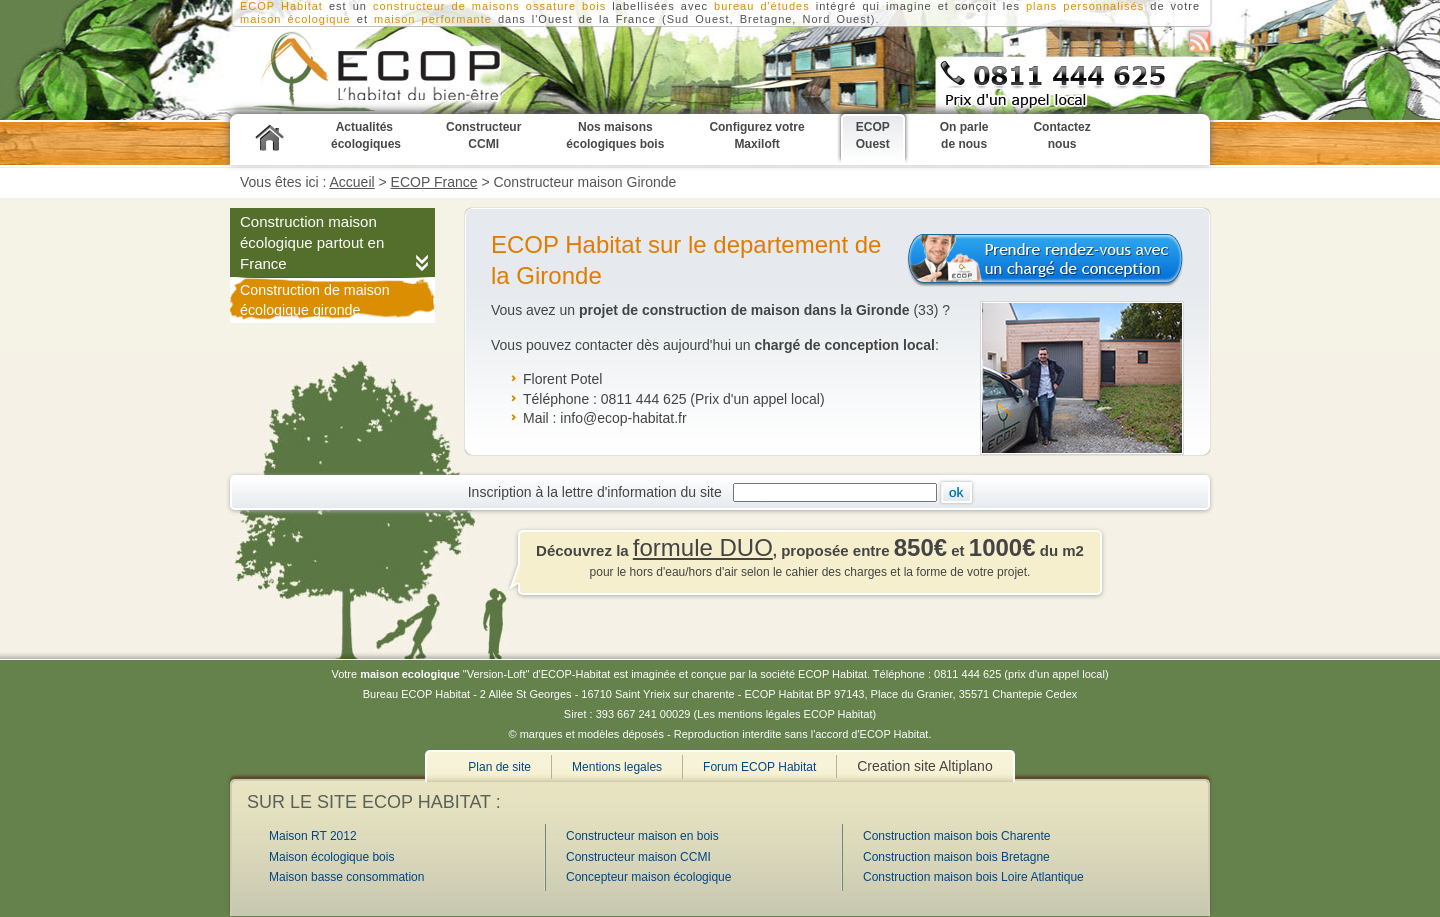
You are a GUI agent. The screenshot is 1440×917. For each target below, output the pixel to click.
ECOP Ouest (873, 135)
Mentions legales (617, 767)
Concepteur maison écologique (648, 877)
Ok (956, 492)
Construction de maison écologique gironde (315, 300)
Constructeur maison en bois (642, 836)
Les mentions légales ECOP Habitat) (786, 714)
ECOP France (434, 182)
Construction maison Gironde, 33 (354, 71)
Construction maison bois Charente (956, 836)
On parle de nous (964, 135)
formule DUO (703, 547)
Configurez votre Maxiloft (756, 135)
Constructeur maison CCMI (638, 857)
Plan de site (499, 767)
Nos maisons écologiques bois (615, 135)
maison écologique (295, 19)
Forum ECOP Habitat (759, 767)
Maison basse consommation (346, 877)
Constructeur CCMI (483, 135)
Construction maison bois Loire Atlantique (973, 877)
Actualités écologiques (366, 135)
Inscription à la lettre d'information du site (599, 492)
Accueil (352, 182)
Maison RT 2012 (313, 836)
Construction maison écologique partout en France (312, 242)
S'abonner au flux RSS (1199, 41)
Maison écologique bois (331, 857)
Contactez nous (1061, 135)
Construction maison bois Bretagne (956, 857)
